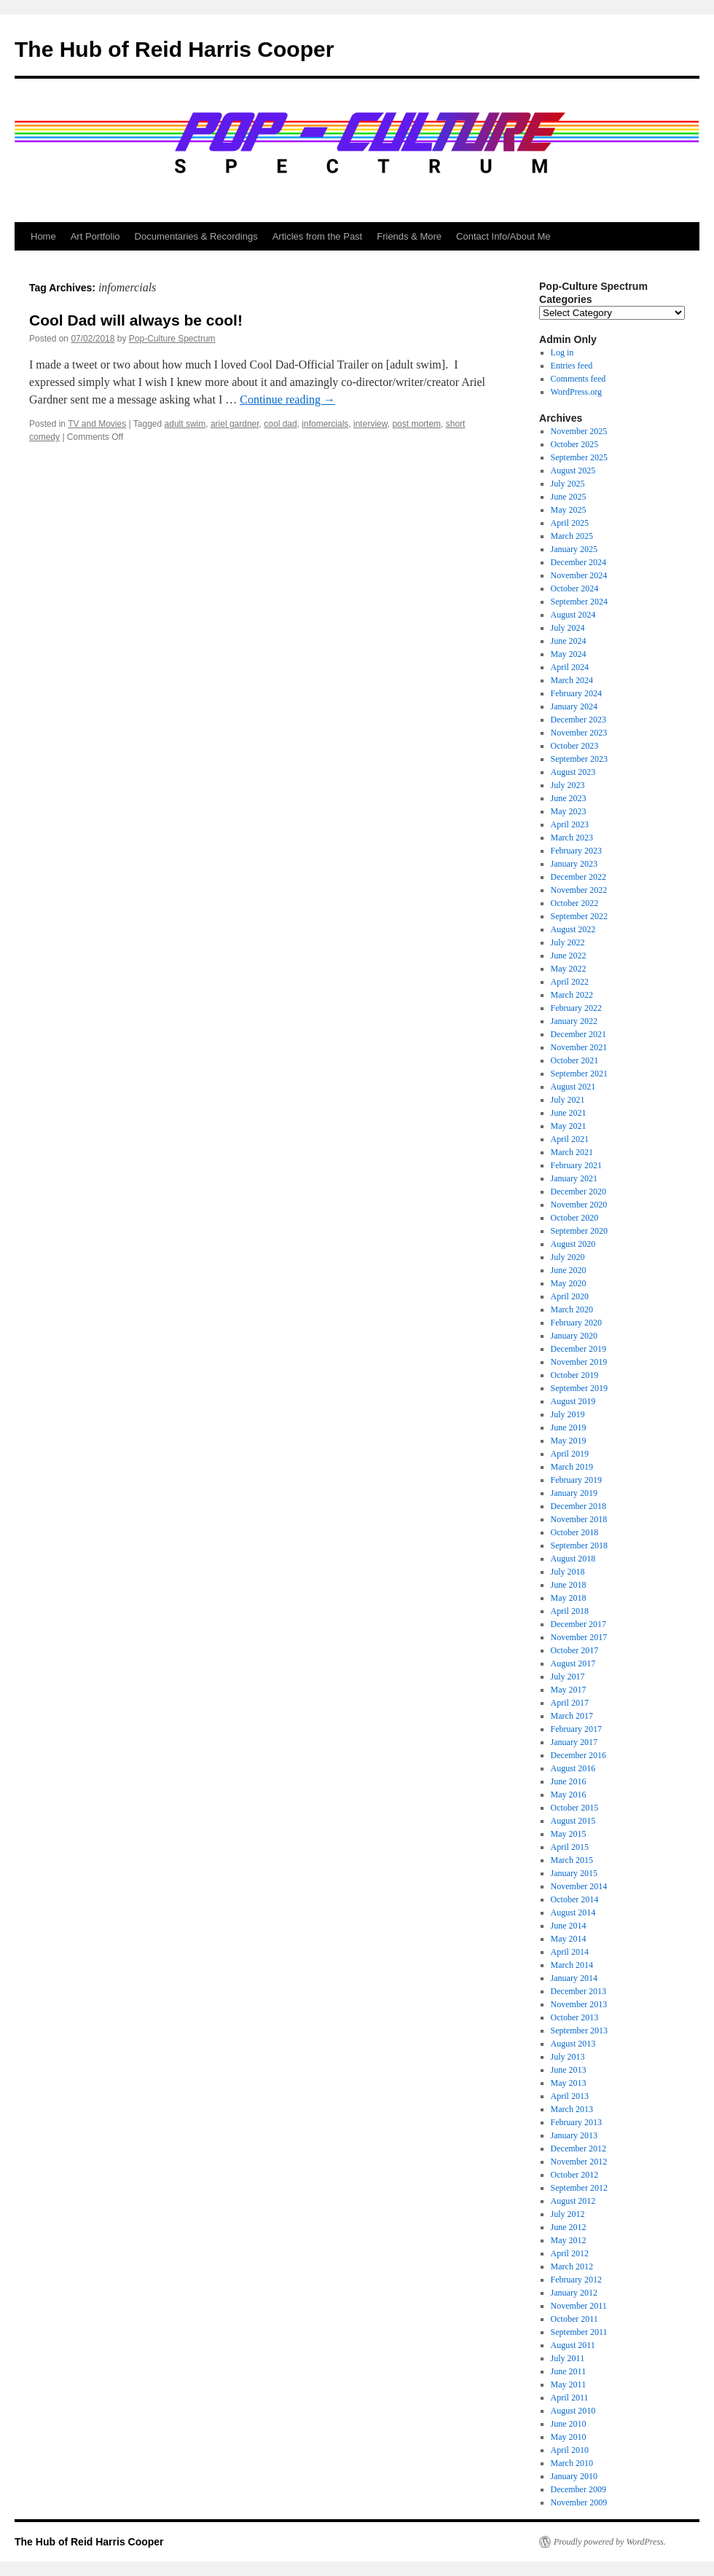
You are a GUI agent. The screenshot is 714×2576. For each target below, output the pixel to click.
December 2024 (578, 562)
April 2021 (570, 1139)
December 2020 (578, 1191)
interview (370, 424)
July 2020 (568, 1257)
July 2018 (568, 1572)
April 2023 (570, 824)
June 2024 (568, 641)
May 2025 (568, 510)
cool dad (280, 424)
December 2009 (578, 2489)
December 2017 (578, 1624)
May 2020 (568, 1283)
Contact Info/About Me (503, 236)
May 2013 (568, 2083)
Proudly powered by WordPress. (610, 2542)
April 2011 (570, 2397)
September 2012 (579, 2188)
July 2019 (568, 1414)
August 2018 (573, 1558)
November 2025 (579, 431)
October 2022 (575, 903)
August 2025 (573, 470)
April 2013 (570, 2096)
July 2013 (568, 2057)
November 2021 (579, 1047)
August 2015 (573, 1821)
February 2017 (576, 1729)
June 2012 (568, 2227)
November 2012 (579, 2161)
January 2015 (574, 1873)
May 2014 (568, 1939)
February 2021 (576, 1165)
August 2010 (573, 2411)
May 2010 (568, 2437)
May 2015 (568, 1834)
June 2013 (568, 2070)
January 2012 (574, 2293)
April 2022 (570, 982)
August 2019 (573, 1401)
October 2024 (575, 588)
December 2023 (578, 719)
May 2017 (568, 1690)
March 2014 (572, 1965)
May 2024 (568, 654)
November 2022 (579, 890)
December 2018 (578, 1506)
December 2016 (578, 1755)
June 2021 (568, 1113)
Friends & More (409, 236)
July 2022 (568, 942)
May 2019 (568, 1440)
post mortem (416, 424)
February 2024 (576, 693)
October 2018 (575, 1532)
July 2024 (568, 628)
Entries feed (572, 366)
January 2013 (574, 2135)
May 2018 (568, 1598)
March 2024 (572, 680)
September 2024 (579, 601)
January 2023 (574, 864)
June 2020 (568, 1270)
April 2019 (570, 1454)
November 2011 (579, 2306)
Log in (562, 352)
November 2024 (579, 575)
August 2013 (573, 2044)
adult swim (185, 424)
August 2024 (573, 615)
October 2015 (575, 1808)
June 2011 (568, 2371)
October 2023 (575, 746)
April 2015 (570, 1847)
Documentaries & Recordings (196, 236)
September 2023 (579, 759)
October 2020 (575, 1218)
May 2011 (568, 2384)
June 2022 (568, 955)
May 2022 (568, 969)
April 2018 (570, 1611)
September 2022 (579, 916)
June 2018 (568, 1585)
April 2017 (570, 1703)
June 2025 (568, 497)
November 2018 (579, 1519)
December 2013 (578, 1991)
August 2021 (573, 1087)
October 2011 (574, 2319)
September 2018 (579, 1545)
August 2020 (573, 1244)
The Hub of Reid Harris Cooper (174, 49)
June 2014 (568, 1926)
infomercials (325, 424)
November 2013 (579, 2004)
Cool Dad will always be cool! (136, 320)
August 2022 (573, 929)
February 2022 (576, 1008)
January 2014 (574, 1978)
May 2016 (568, 1794)
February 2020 (576, 1322)
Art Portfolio (95, 236)
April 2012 (570, 2253)
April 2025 (570, 523)
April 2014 (570, 1952)
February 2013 (576, 2122)
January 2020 (574, 1336)
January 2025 (574, 549)
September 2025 (579, 457)
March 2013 (572, 2109)
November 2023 (579, 733)
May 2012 (568, 2240)
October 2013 (575, 2017)
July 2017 (568, 1676)
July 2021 (568, 1100)
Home (43, 236)
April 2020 (570, 1296)
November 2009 (579, 2502)
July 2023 (568, 785)
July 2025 (568, 483)
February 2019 (576, 1480)
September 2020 (579, 1231)
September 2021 (579, 1073)
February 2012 (576, 2279)
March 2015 (572, 1860)
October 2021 (575, 1060)
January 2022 (574, 1021)
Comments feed (578, 379)
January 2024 (574, 706)
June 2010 (568, 2424)
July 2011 (568, 2358)
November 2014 (579, 1886)
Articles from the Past (317, 236)
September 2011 (579, 2332)
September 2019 (579, 1388)
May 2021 (568, 1126)
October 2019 (575, 1375)
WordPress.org (576, 392)
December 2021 (578, 1034)
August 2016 (573, 1768)
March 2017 (572, 1716)
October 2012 (575, 2175)
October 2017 (575, 1650)
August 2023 (573, 772)
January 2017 (574, 1742)
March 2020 (572, 1309)
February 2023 (576, 851)
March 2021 (572, 1152)
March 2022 (572, 995)
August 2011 (573, 2345)
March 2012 (572, 2266)
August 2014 (573, 1912)
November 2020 (579, 1205)
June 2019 (568, 1427)
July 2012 (568, 2214)
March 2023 (572, 837)
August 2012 (573, 2201)
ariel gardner (235, 424)
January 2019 (574, 1493)
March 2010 (572, 2463)
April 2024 (570, 667)
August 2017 (573, 1663)
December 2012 (578, 2148)
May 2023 (568, 811)
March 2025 (572, 536)
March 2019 (572, 1467)
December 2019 (578, 1349)
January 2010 (574, 2476)
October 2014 (575, 1899)
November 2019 (579, 1362)
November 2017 (579, 1637)
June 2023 (568, 798)
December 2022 (578, 877)
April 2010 (570, 2450)
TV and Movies (97, 424)
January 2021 (574, 1178)
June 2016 (568, 1781)
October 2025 (575, 444)
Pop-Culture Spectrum (172, 339)
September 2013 (579, 2030)
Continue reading (287, 399)
